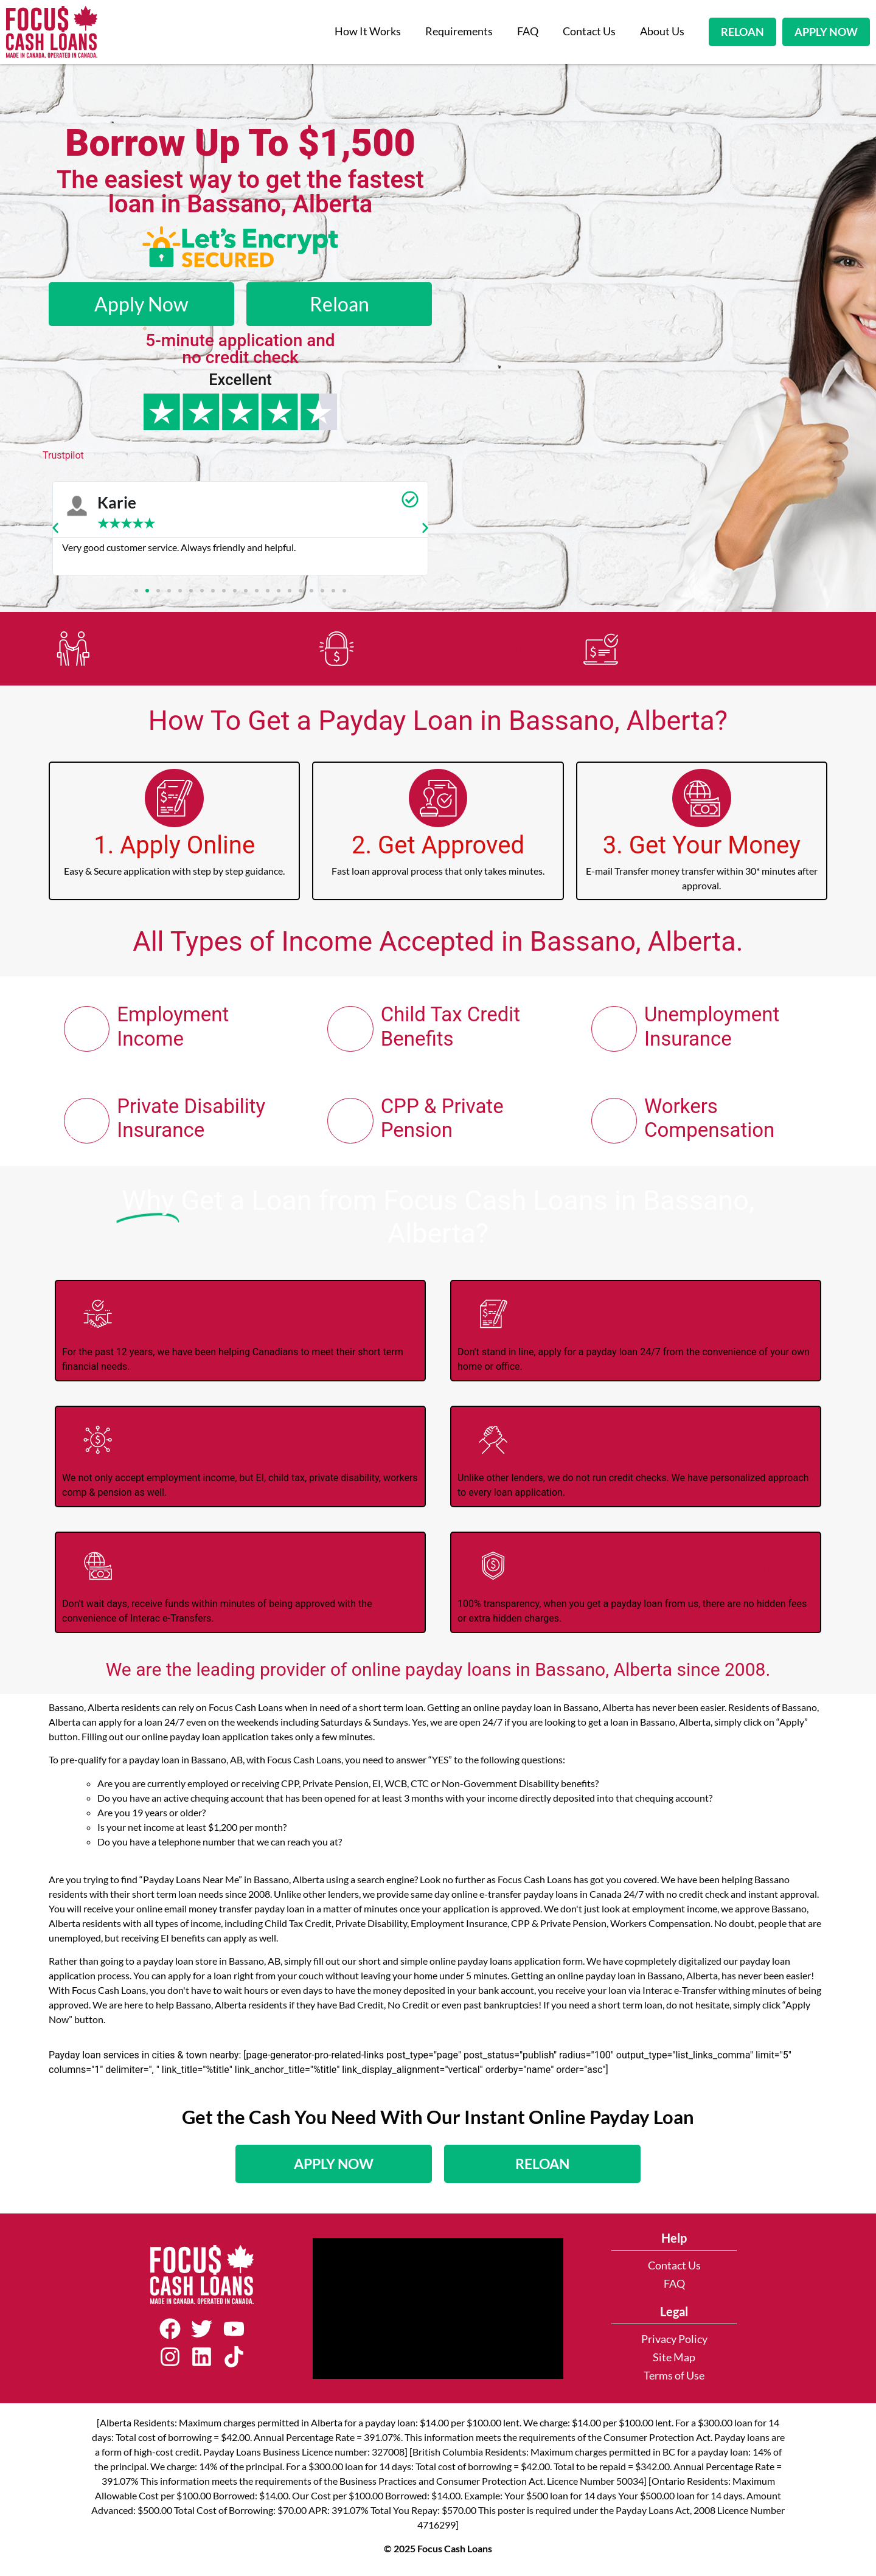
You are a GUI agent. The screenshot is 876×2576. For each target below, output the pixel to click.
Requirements (459, 31)
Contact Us (589, 31)
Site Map (674, 2362)
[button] (55, 528)
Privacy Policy (674, 2344)
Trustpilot (63, 455)
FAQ (527, 31)
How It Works (368, 31)
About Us (662, 31)
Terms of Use (674, 2381)
